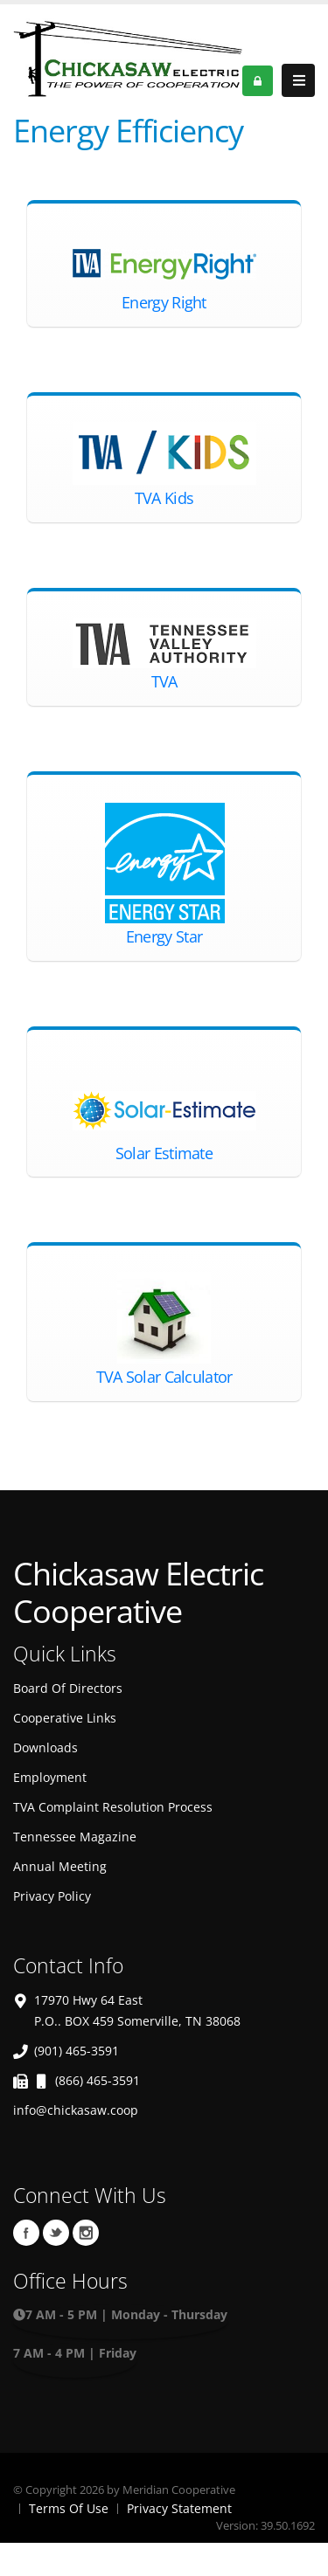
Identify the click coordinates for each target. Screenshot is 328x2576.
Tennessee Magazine (74, 1836)
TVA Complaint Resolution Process (113, 1807)
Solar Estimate (164, 1153)
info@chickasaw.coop (75, 2110)
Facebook (26, 2233)
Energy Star (164, 936)
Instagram (86, 2233)
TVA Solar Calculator (164, 1376)
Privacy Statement (179, 2508)
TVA (164, 681)
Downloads (45, 1747)
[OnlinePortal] (127, 56)
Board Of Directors (67, 1688)
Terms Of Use (68, 2508)
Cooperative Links (64, 1717)
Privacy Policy (52, 1896)
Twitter (56, 2233)
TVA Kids (164, 497)
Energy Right (164, 302)
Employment (50, 1777)
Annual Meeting (60, 1866)
